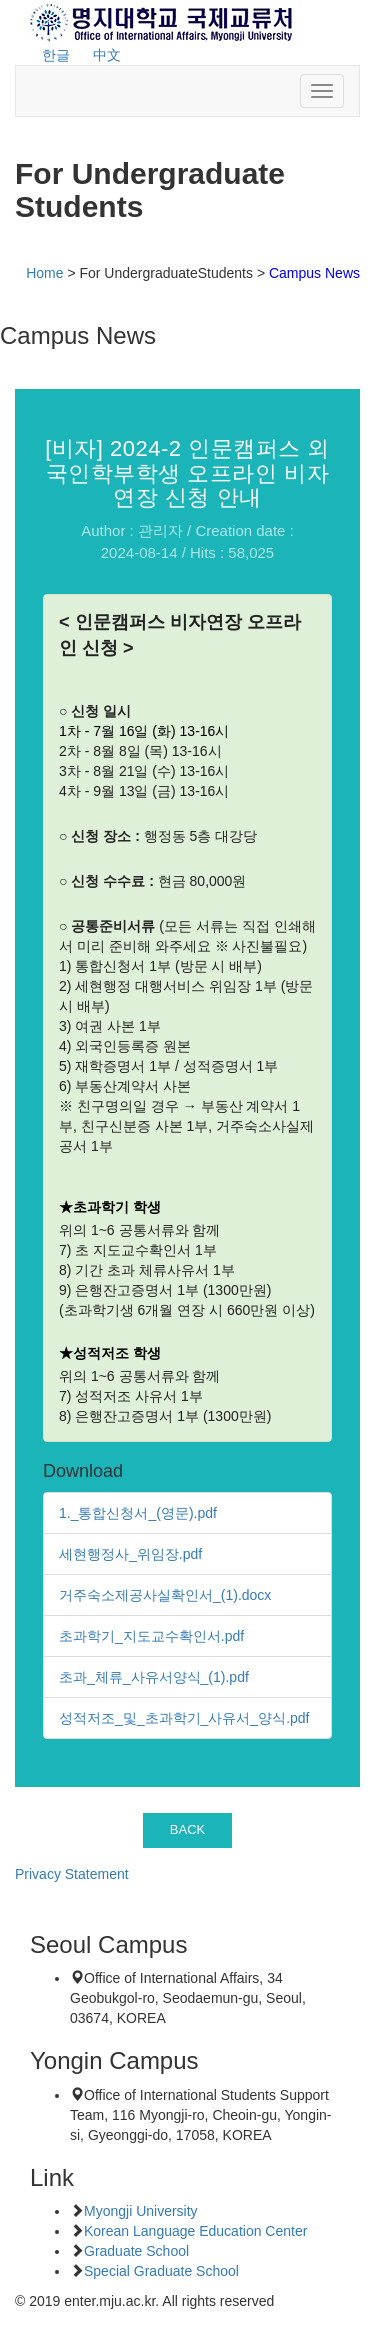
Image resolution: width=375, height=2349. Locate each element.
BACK (188, 1829)
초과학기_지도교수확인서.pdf (151, 1636)
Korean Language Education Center (195, 2231)
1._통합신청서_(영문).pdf (138, 1513)
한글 (56, 55)
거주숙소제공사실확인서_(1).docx (165, 1595)
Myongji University (141, 2211)
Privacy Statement (72, 1874)
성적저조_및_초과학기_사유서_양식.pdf (184, 1718)
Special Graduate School (161, 2271)
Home (44, 273)
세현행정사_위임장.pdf (130, 1554)
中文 (107, 55)
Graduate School (136, 2251)
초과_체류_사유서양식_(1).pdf (154, 1677)
